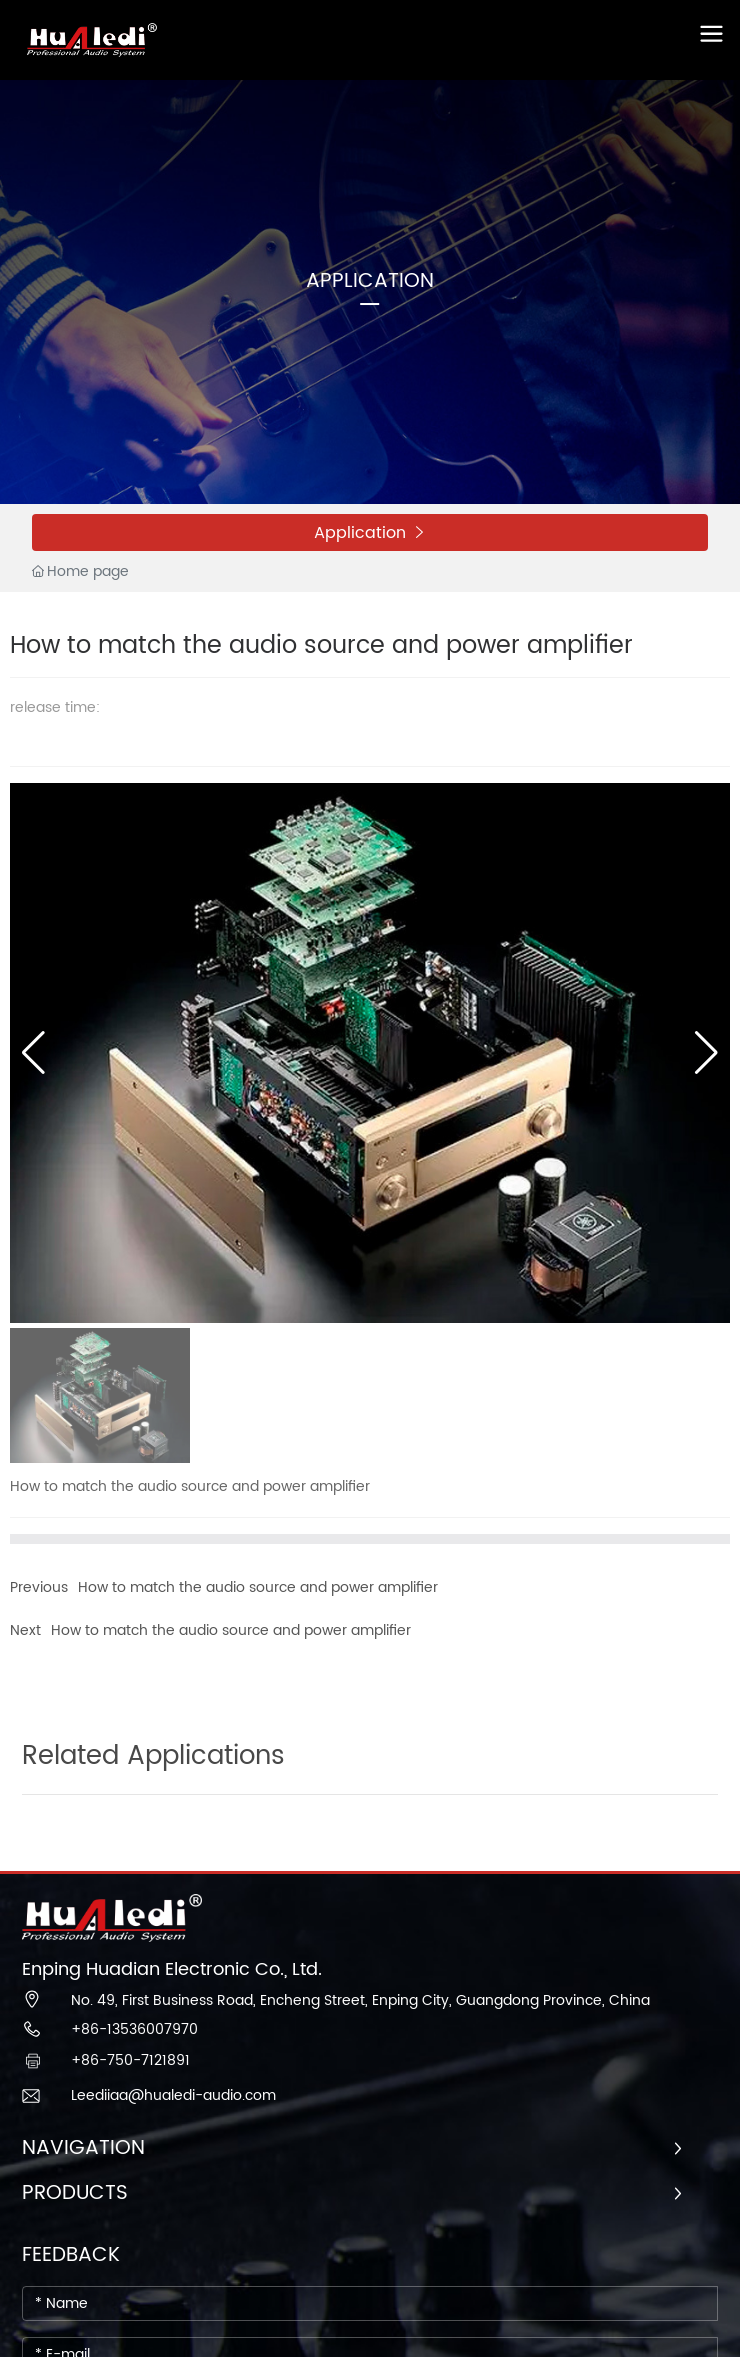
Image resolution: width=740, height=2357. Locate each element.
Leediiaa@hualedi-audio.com (173, 2095)
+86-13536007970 (134, 2029)
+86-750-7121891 (130, 2060)
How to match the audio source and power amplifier (258, 1587)
